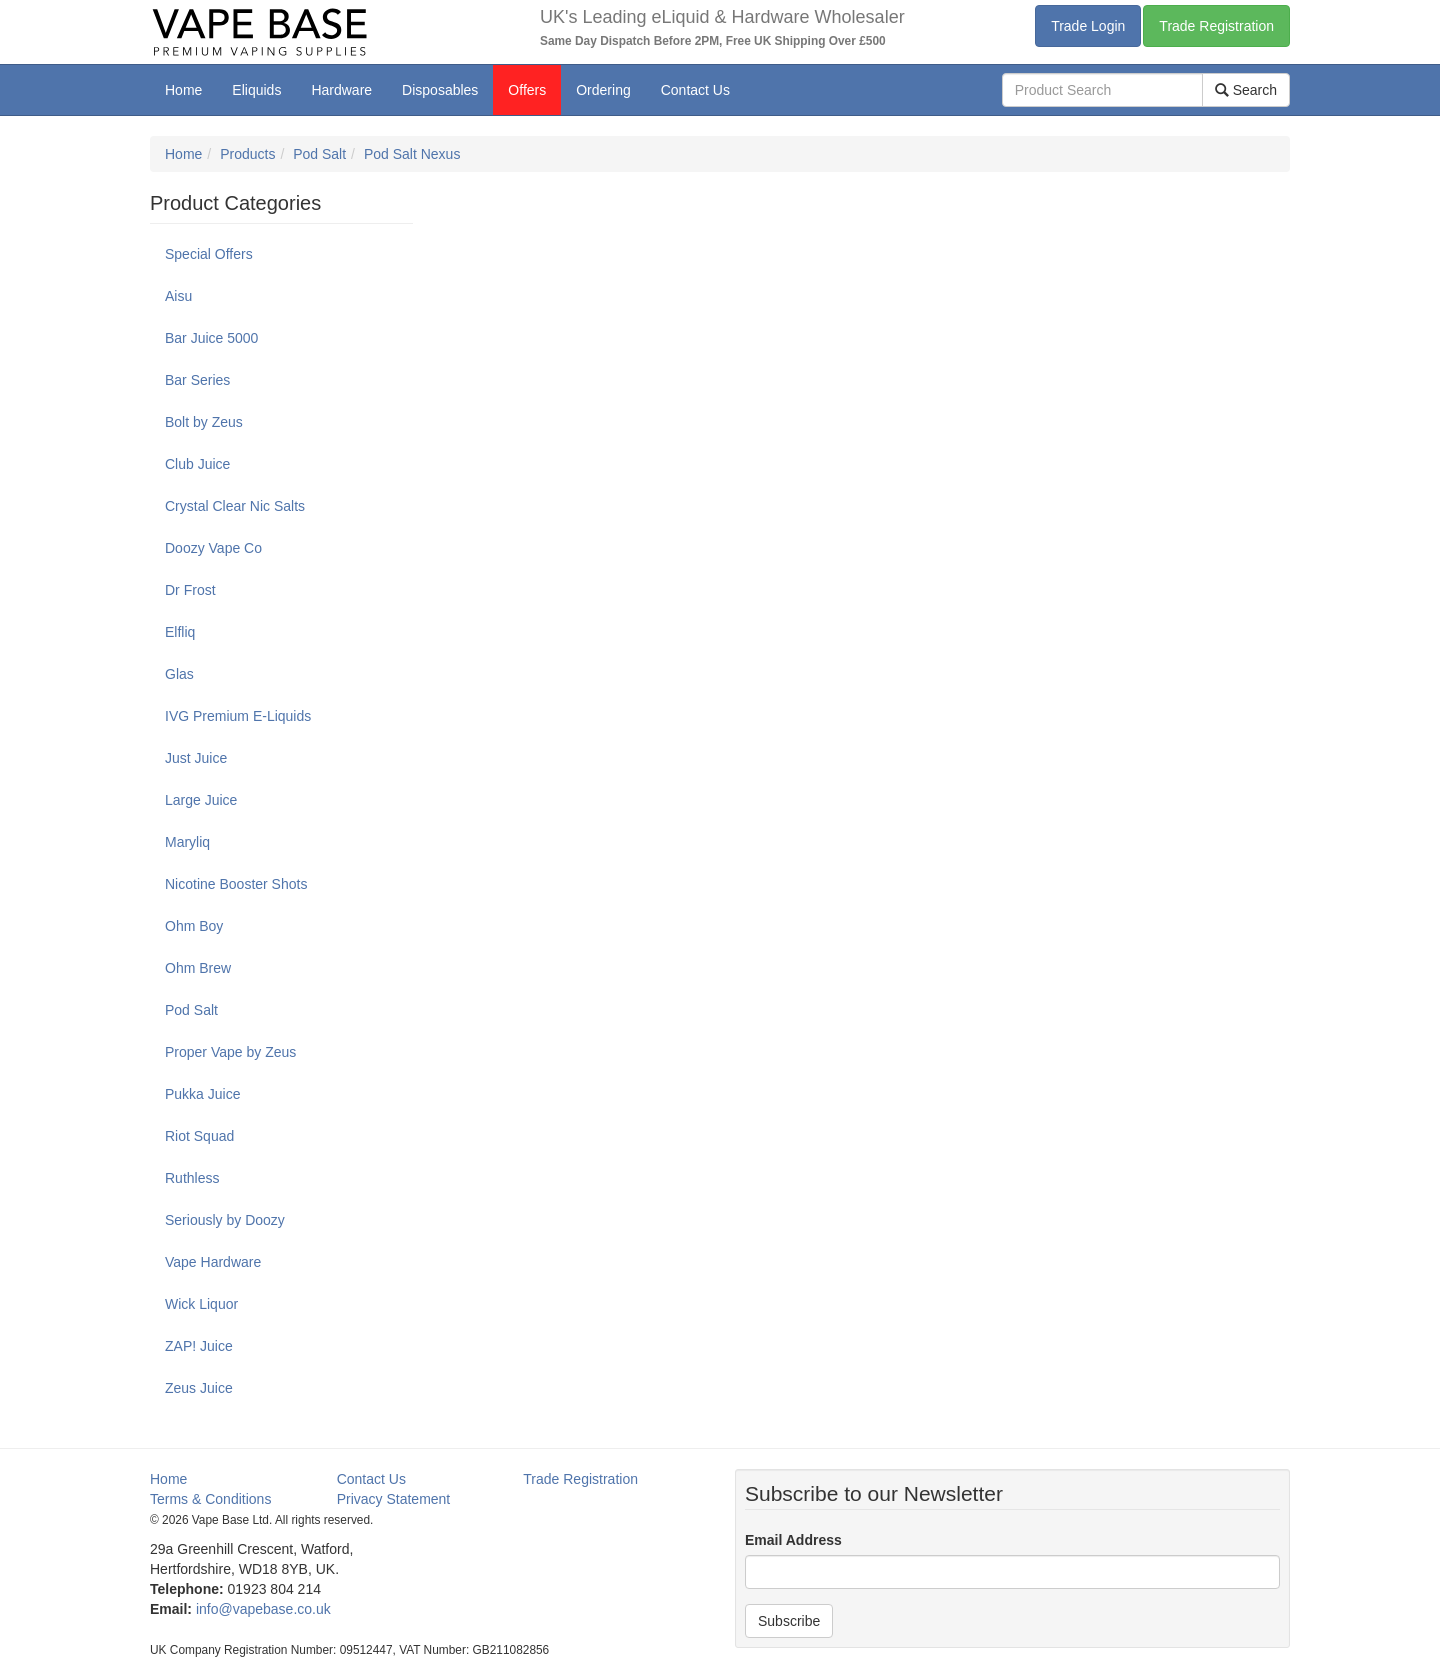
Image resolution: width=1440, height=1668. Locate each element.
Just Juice (196, 758)
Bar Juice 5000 (211, 338)
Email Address (793, 1540)
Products (247, 154)
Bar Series (197, 380)
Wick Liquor (201, 1304)
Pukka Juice (202, 1094)
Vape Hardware (213, 1262)
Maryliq (187, 842)
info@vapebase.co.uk (263, 1609)
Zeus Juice (199, 1388)
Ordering (603, 90)
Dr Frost (190, 590)
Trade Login (1088, 26)
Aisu (178, 296)
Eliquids (256, 90)
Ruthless (192, 1178)
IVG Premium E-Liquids (238, 716)
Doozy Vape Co (213, 548)
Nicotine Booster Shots (236, 884)
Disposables (440, 90)
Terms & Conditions (210, 1499)
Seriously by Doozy (225, 1220)
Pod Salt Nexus (412, 154)
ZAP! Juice (199, 1346)
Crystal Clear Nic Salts (235, 506)
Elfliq (180, 632)
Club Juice (197, 464)
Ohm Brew (198, 968)
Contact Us (695, 90)
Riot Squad (199, 1136)
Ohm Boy (194, 926)
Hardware (341, 90)
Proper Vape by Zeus (230, 1052)
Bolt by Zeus (204, 422)
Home (183, 90)
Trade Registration (1216, 26)
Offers (527, 90)
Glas (179, 674)
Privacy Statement (394, 1499)
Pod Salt (319, 154)
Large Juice (201, 800)
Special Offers (209, 254)
